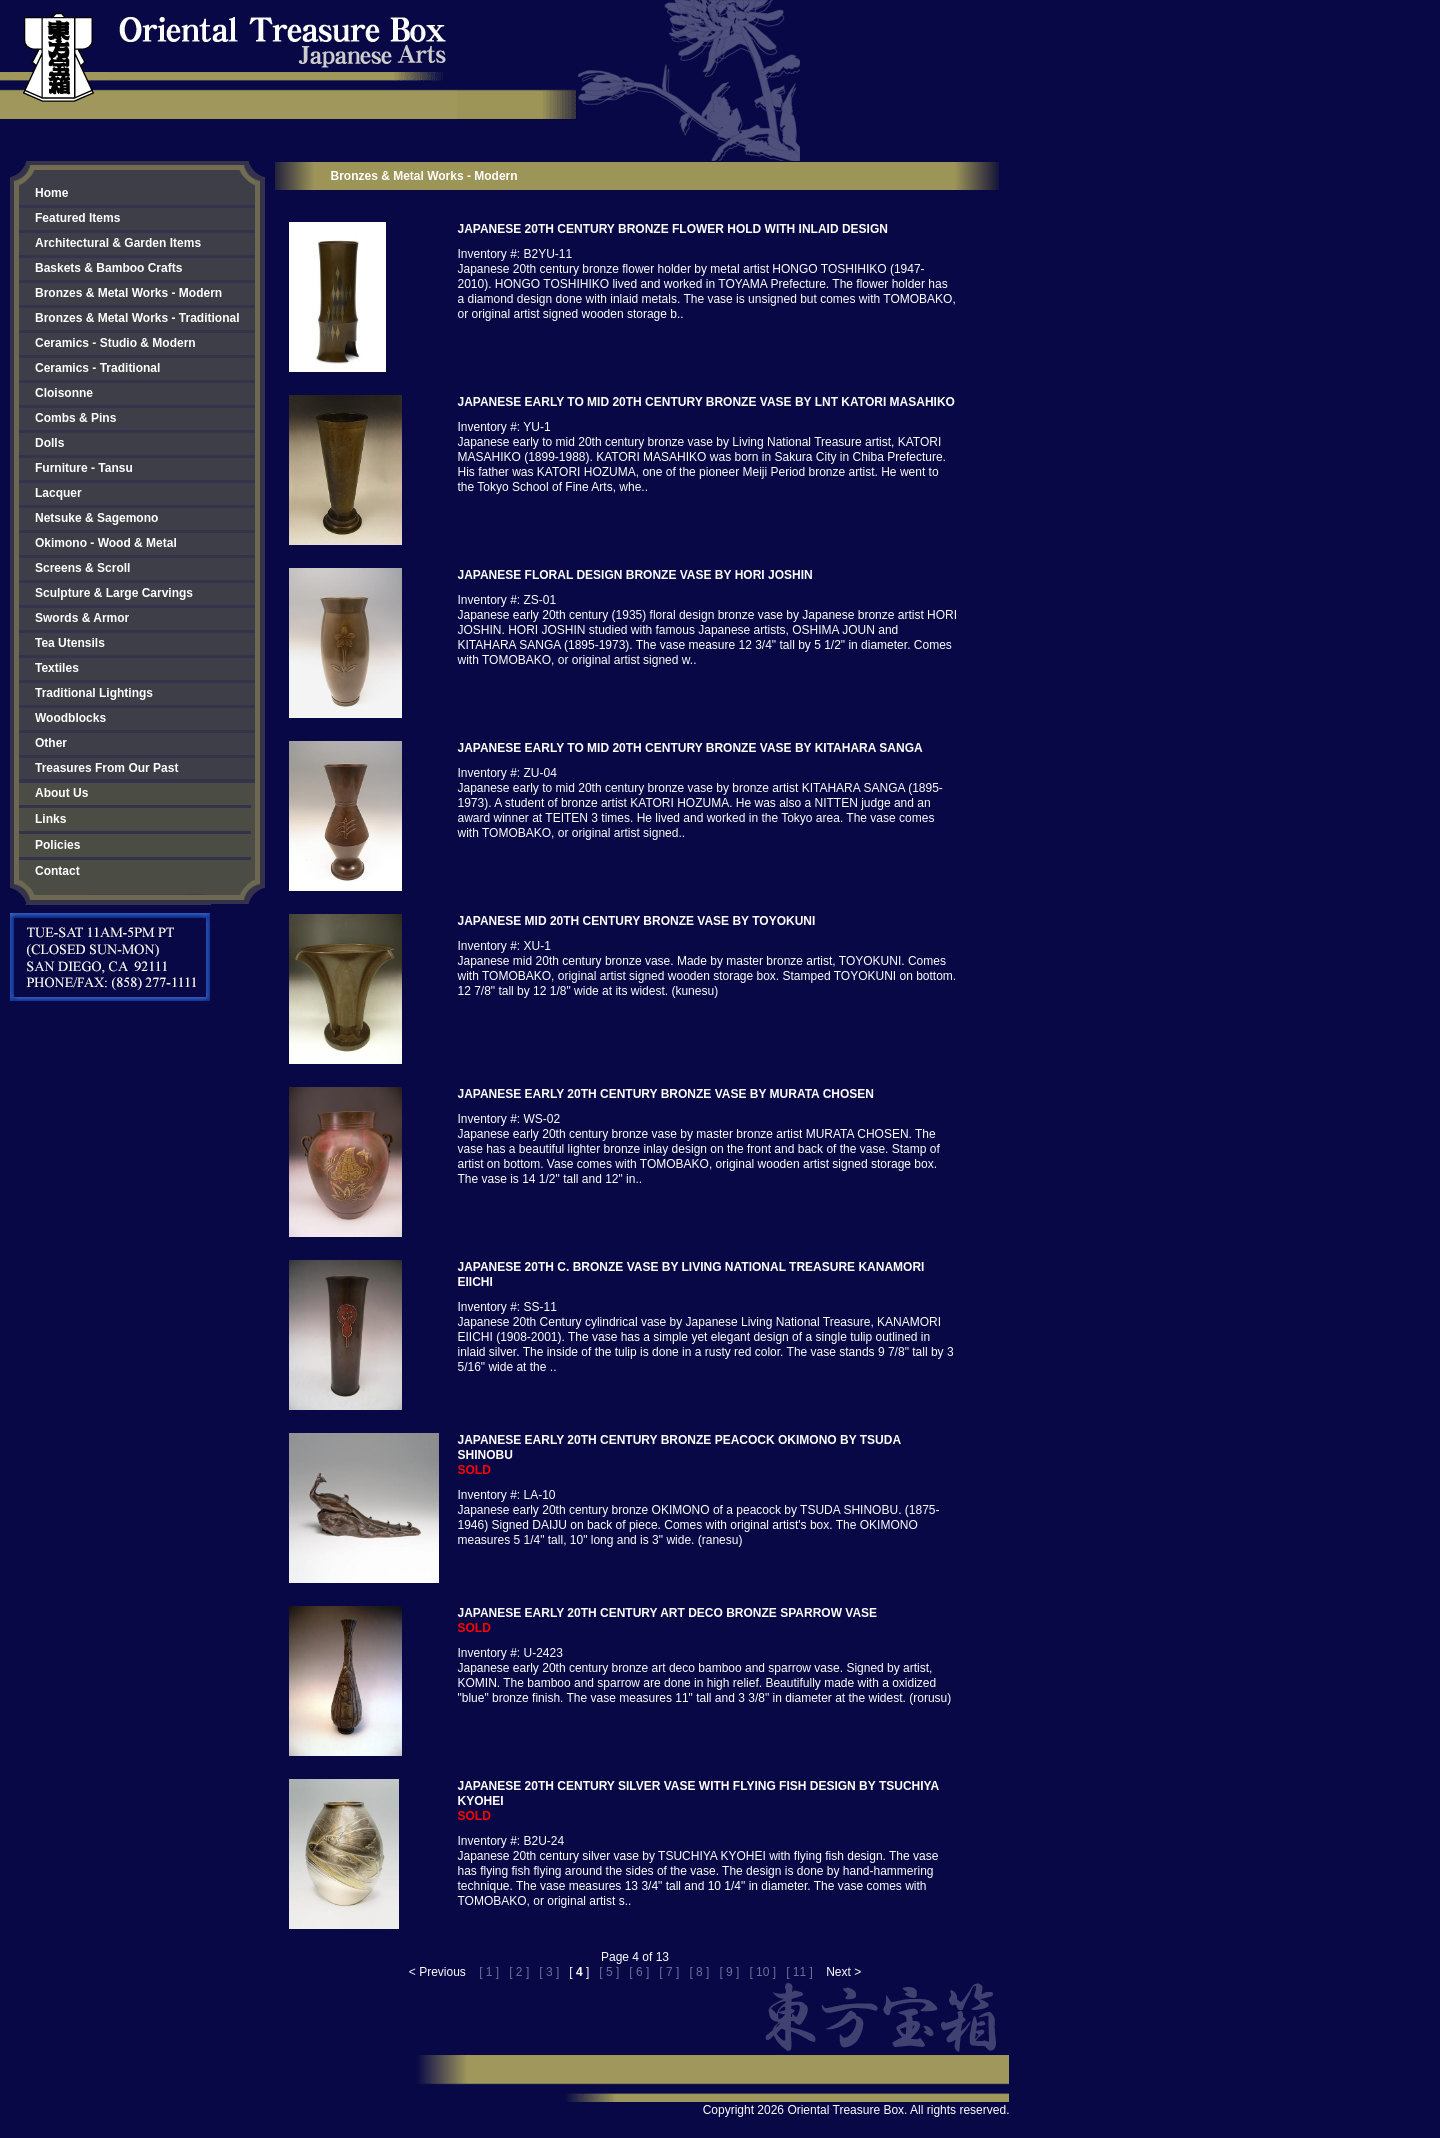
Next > (843, 1972)
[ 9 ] (729, 1972)
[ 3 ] (549, 1972)
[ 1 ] (489, 1972)
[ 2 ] (519, 1972)
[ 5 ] (609, 1972)
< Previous (437, 1972)
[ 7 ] (669, 1972)
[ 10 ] (762, 1972)
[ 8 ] (699, 1972)
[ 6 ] (639, 1972)
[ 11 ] (799, 1972)
